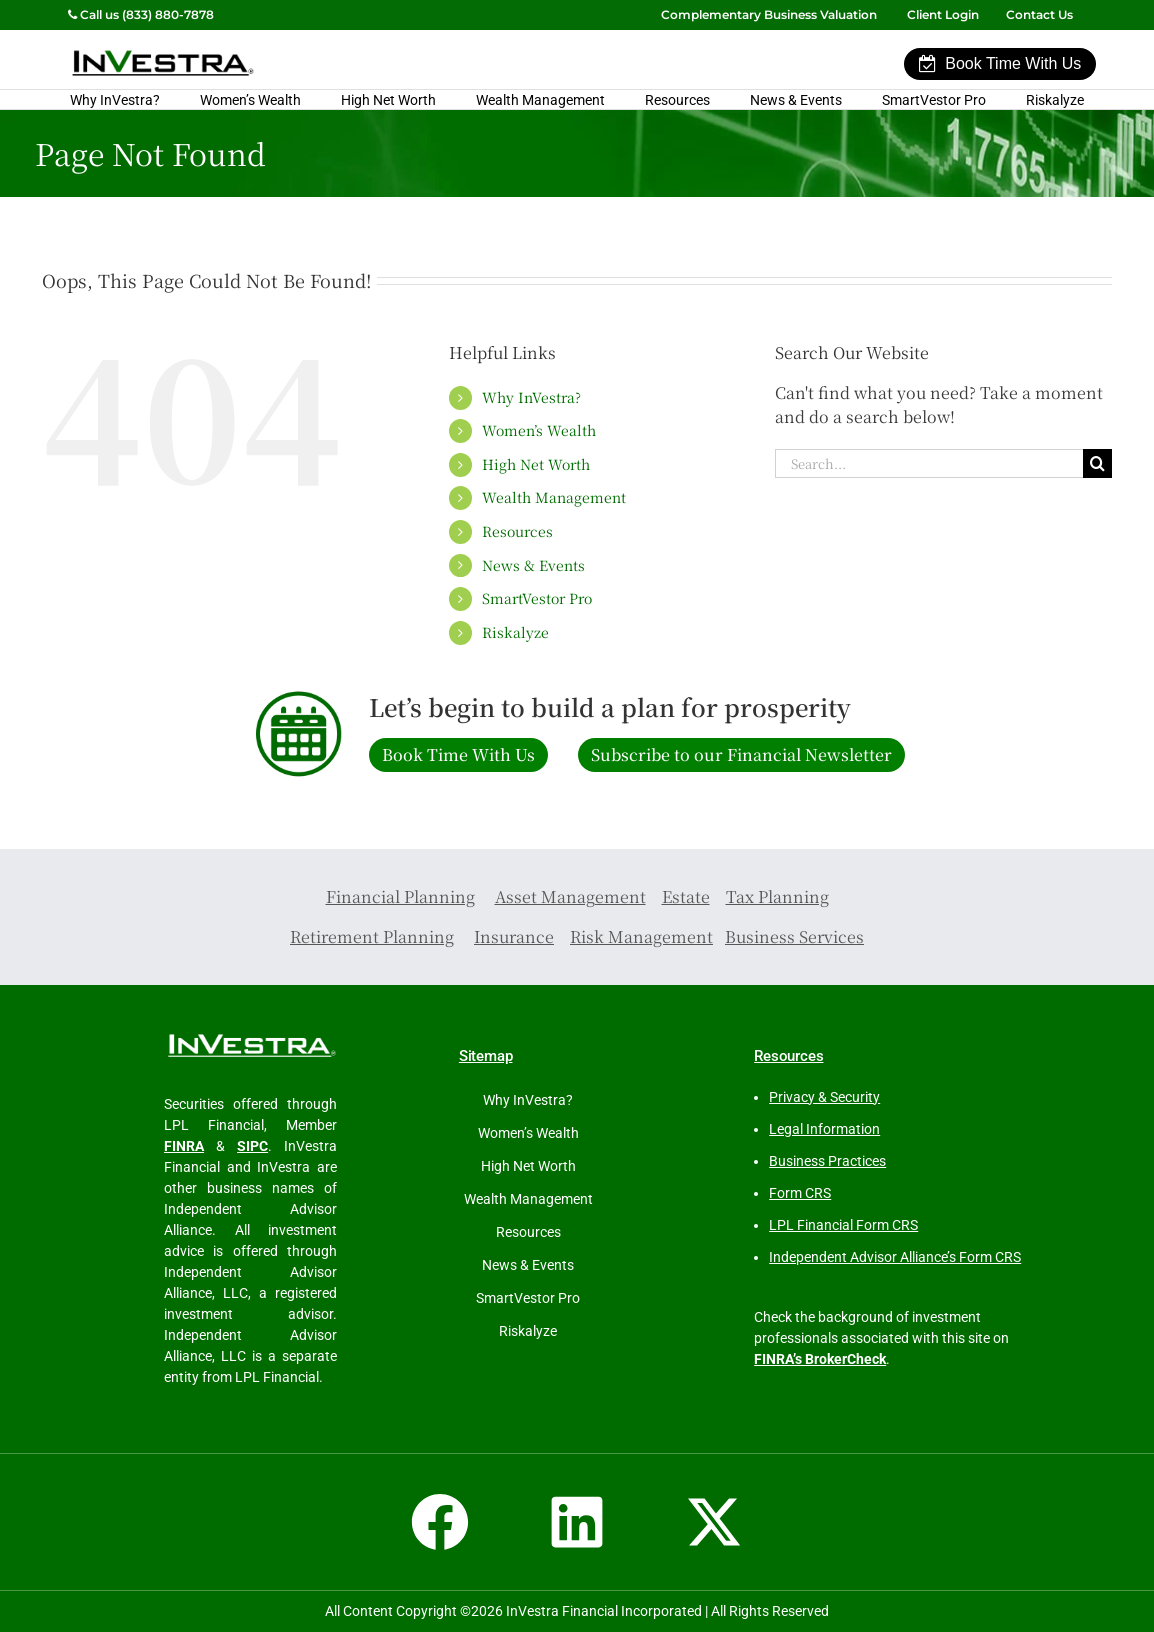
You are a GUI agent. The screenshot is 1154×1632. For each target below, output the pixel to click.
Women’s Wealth (250, 100)
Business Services (794, 936)
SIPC (252, 1146)
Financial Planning (400, 896)
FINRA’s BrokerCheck (820, 1359)
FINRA (184, 1146)
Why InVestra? (115, 100)
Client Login (943, 14)
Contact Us (1041, 14)
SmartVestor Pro (934, 100)
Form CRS (800, 1193)
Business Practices (827, 1161)
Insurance (514, 936)
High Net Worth (388, 100)
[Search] (1097, 463)
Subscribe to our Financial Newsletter (741, 754)
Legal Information (824, 1129)
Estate (686, 896)
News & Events (796, 100)
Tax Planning (777, 896)
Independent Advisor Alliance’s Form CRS (895, 1257)
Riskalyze (1055, 100)
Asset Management (570, 896)
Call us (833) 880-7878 (141, 14)
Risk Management (641, 936)
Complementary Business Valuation (769, 14)
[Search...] (929, 463)
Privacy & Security (824, 1097)
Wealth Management (540, 100)
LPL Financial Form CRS (843, 1225)
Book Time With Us (1000, 64)
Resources (677, 100)
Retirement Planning (372, 936)
